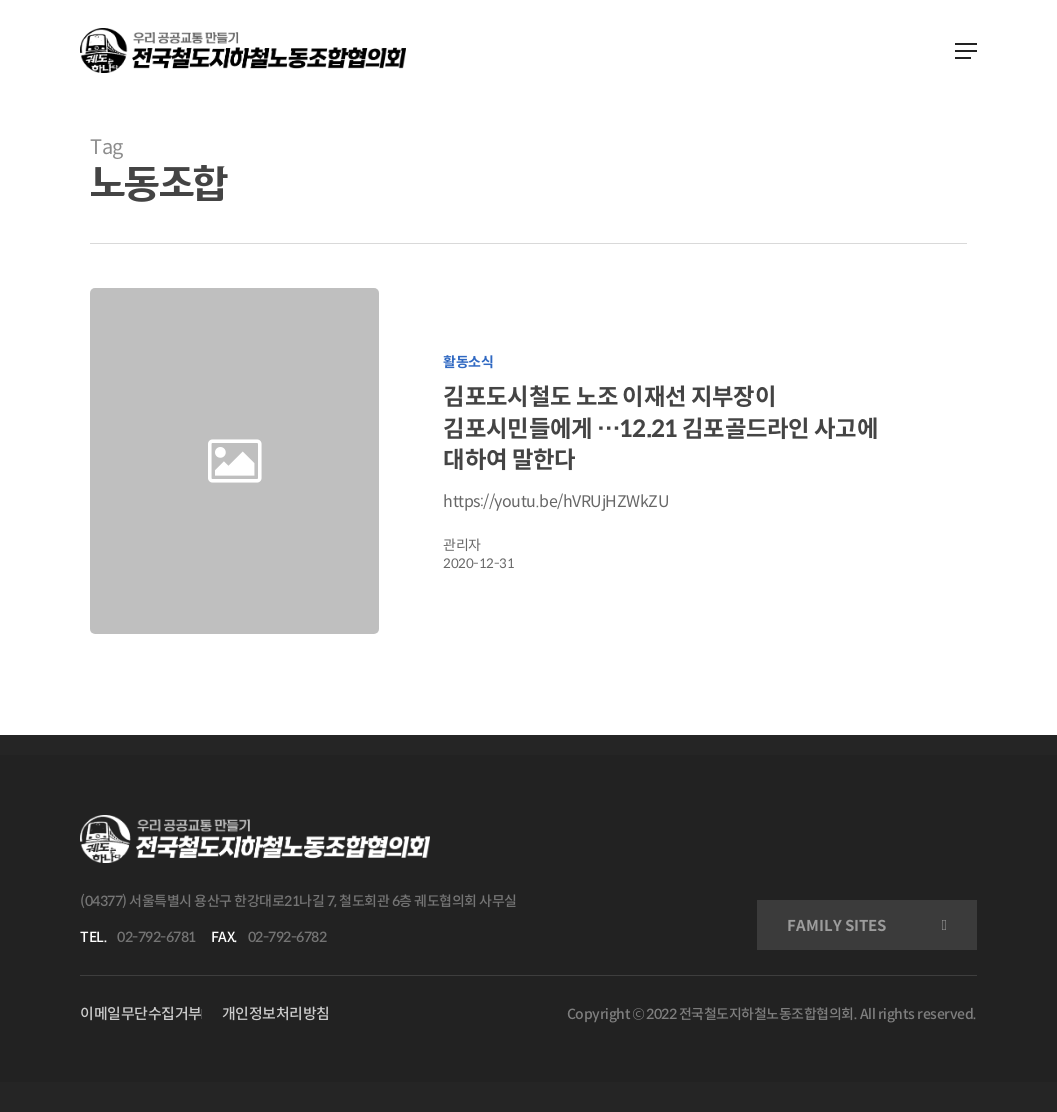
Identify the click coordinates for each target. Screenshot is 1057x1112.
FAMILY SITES (836, 925)
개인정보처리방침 (276, 1013)
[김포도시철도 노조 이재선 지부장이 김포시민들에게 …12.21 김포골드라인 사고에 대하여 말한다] (674, 461)
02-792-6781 (156, 937)
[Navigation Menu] (966, 51)
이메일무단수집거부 (141, 1013)
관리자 (462, 545)
